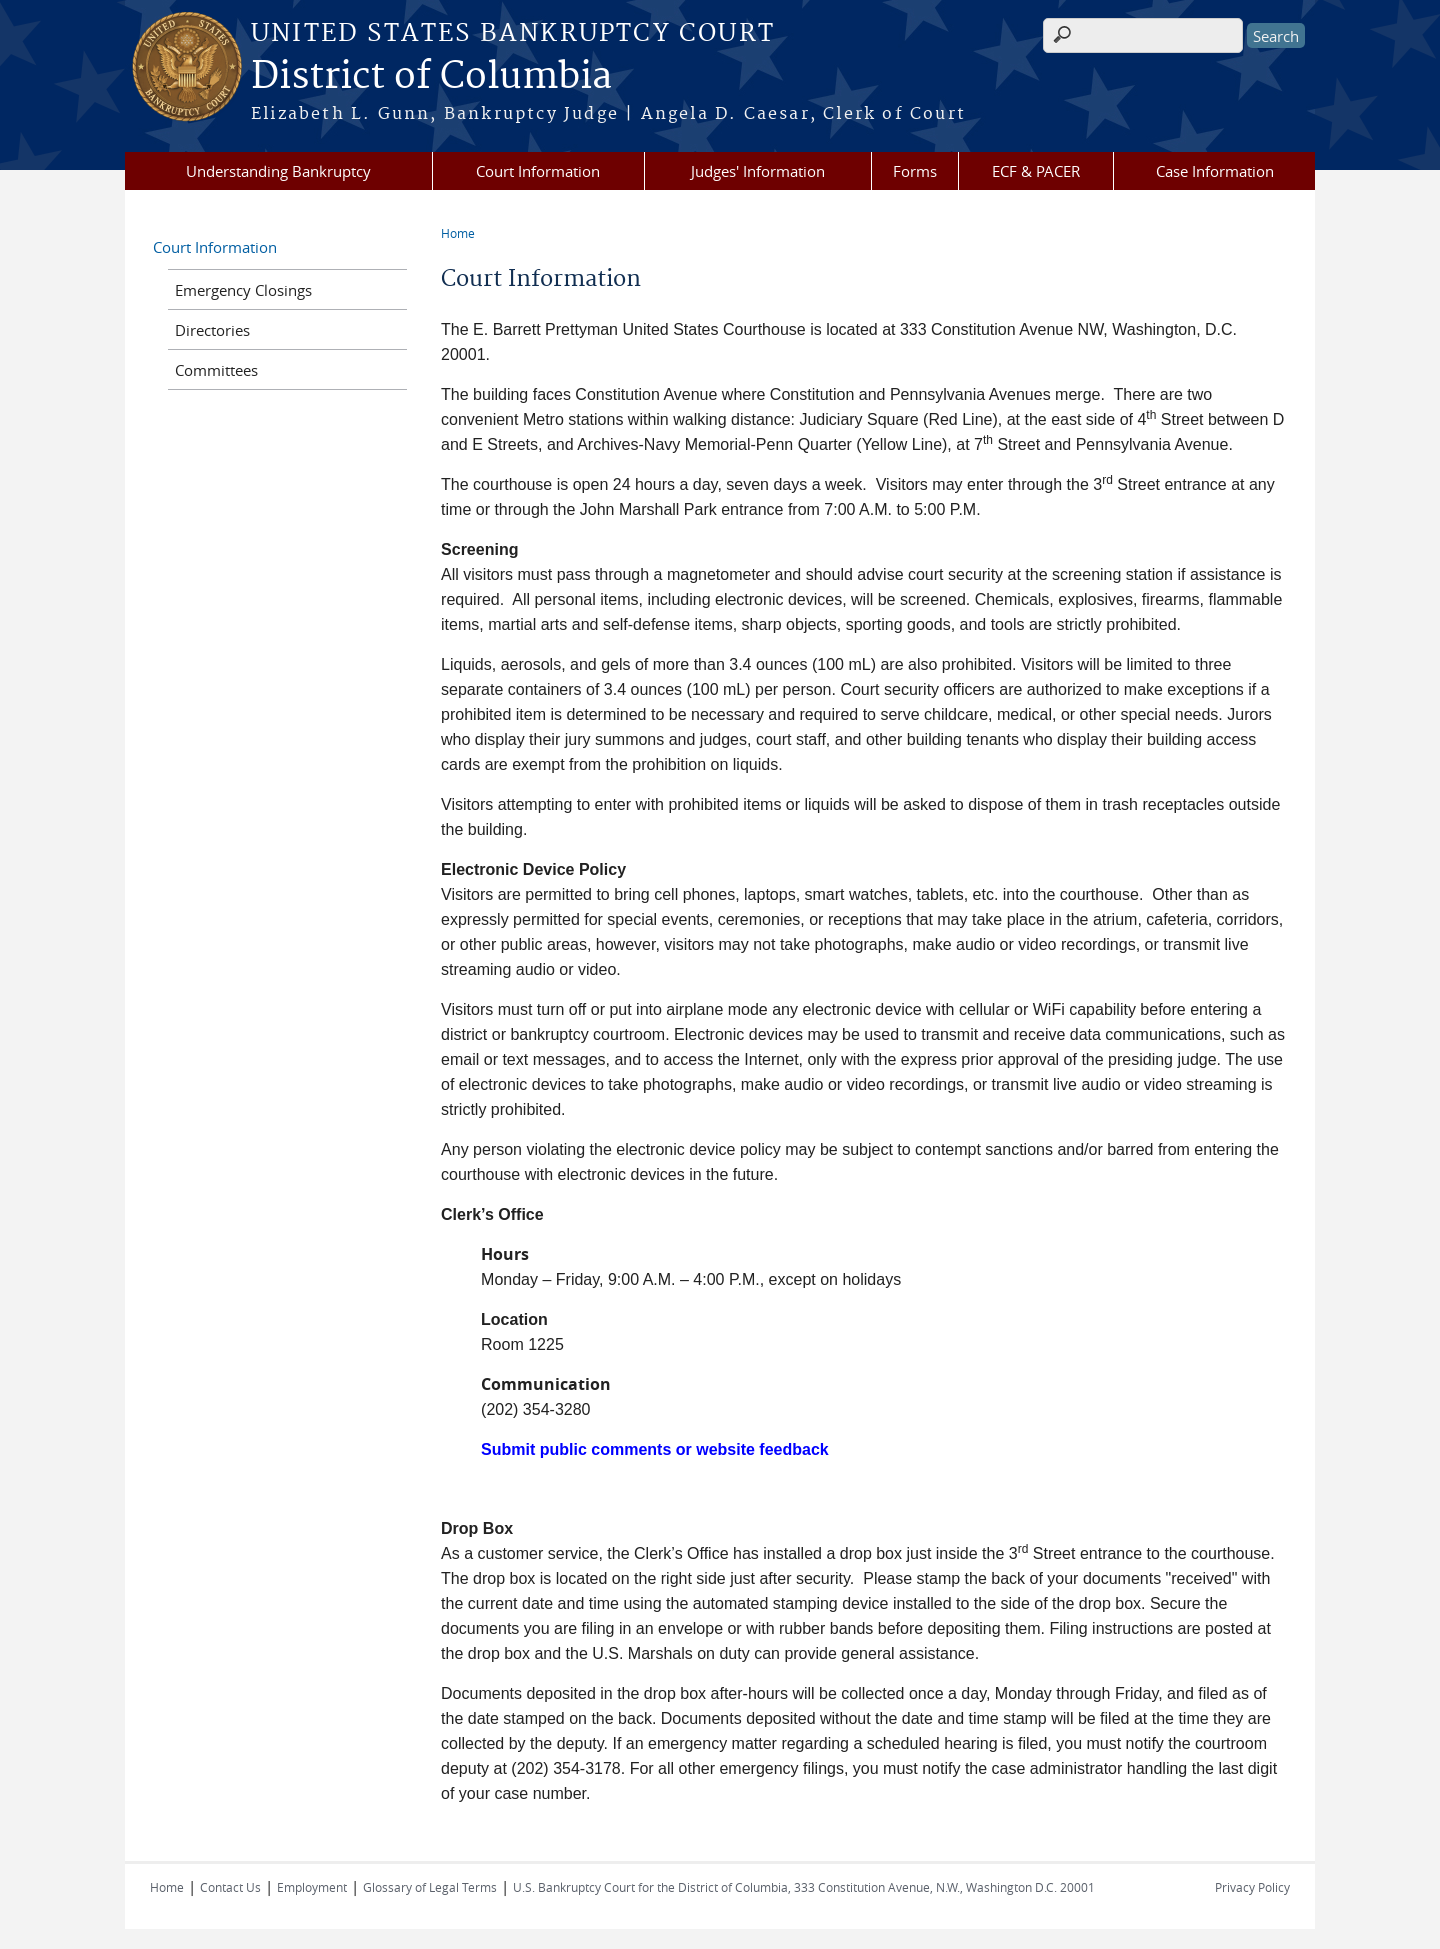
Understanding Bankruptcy (278, 171)
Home (458, 233)
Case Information (1215, 171)
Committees (216, 370)
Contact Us (230, 1887)
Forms (915, 171)
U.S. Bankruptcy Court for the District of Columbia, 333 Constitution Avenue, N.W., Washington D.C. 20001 (804, 1887)
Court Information (538, 171)
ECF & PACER (1036, 171)
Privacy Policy (1252, 1887)
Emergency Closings (243, 290)
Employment (312, 1887)
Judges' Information (758, 171)
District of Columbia (431, 77)
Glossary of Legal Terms (430, 1887)
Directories (212, 330)
